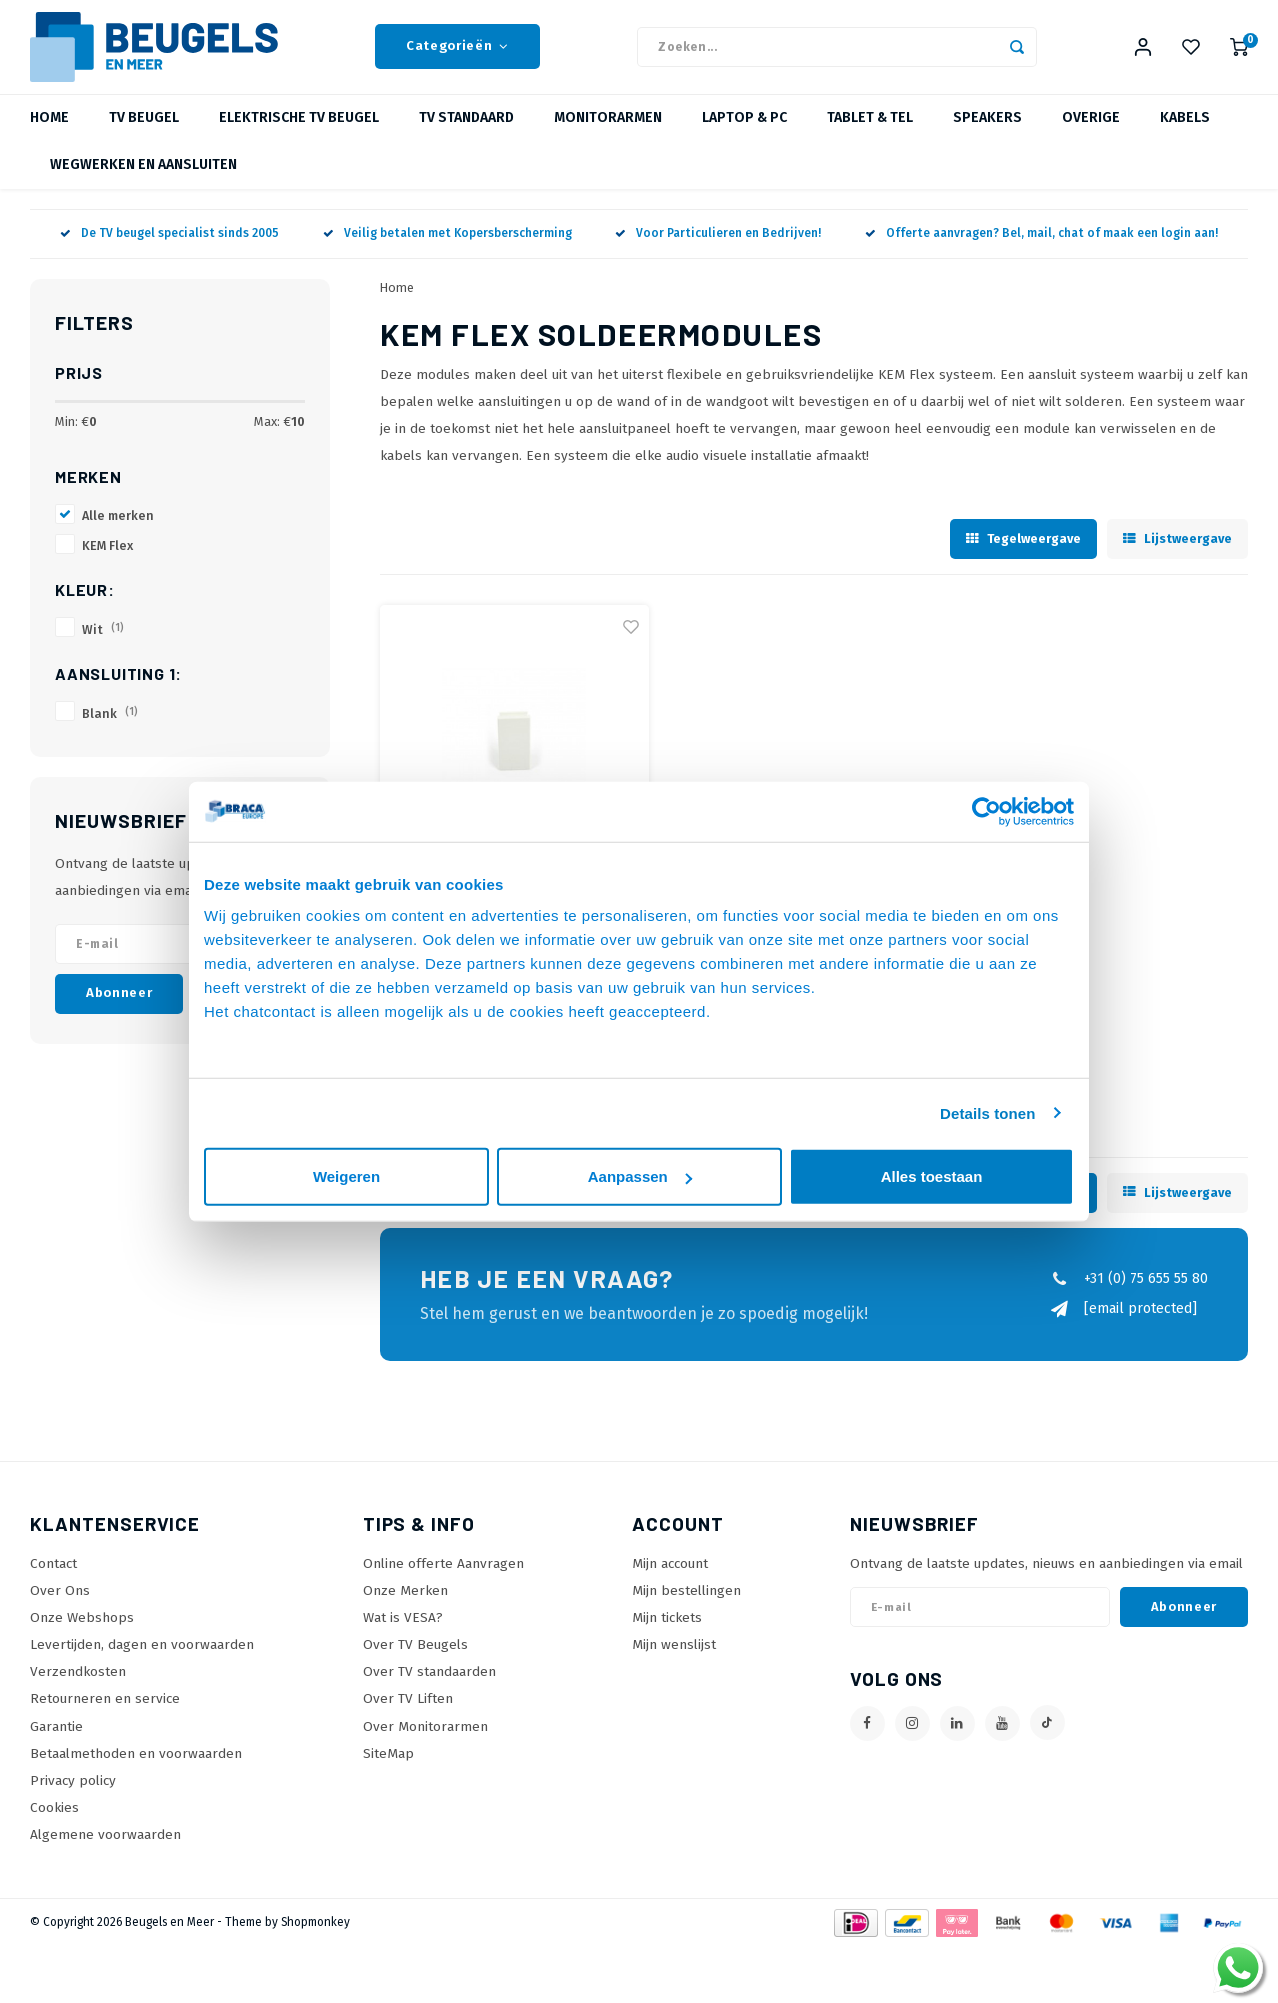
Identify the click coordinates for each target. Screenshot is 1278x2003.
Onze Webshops (82, 1633)
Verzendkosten (78, 1687)
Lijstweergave (1177, 554)
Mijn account (670, 1579)
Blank (110, 729)
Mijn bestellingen (686, 1606)
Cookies (54, 1823)
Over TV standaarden (429, 1687)
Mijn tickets (667, 1633)
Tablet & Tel (870, 134)
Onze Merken (405, 1606)
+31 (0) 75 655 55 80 (1128, 1294)
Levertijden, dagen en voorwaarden (142, 1660)
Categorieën (457, 55)
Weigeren (346, 1176)
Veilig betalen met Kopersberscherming (447, 250)
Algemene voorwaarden (105, 1850)
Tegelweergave (1023, 554)
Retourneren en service (105, 1714)
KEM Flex (107, 561)
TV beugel (144, 134)
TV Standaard (466, 134)
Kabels (1185, 134)
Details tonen (987, 1112)
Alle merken (118, 531)
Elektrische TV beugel (299, 134)
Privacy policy (73, 1796)
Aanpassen (640, 1176)
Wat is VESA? (403, 1633)
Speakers (987, 134)
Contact (53, 1579)
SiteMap (388, 1769)
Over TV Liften (408, 1714)
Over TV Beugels (415, 1660)
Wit (103, 645)
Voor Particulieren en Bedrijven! (718, 250)
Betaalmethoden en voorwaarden (136, 1769)
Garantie (56, 1742)
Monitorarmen (608, 134)
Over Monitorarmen (425, 1742)
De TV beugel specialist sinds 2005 (169, 250)
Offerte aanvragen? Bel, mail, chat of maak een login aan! (1041, 250)
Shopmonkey (315, 1938)
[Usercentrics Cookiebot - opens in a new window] (986, 811)
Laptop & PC (744, 134)
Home (49, 134)
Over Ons (60, 1606)
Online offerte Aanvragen (443, 1579)
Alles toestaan (932, 1176)
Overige (1091, 134)
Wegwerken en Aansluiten (143, 181)
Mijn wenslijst (674, 1660)
